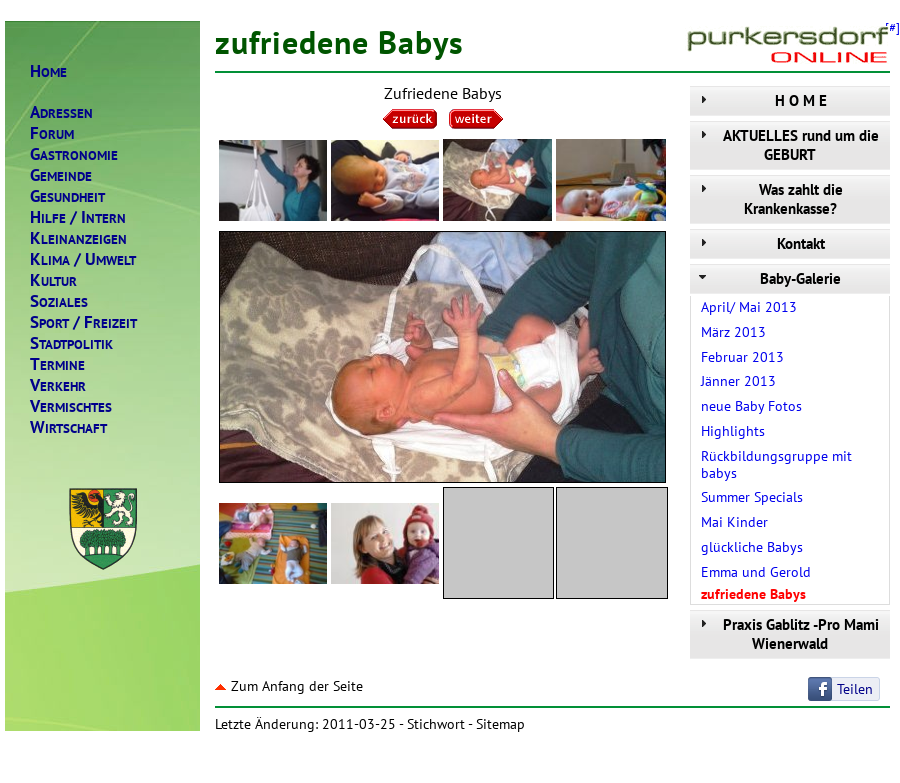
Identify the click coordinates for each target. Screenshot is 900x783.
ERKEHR (58, 385)
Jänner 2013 (738, 381)
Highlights (733, 431)
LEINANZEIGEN (78, 238)
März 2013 (733, 332)
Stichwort (436, 724)
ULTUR (53, 280)
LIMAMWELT (83, 259)
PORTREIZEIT (83, 322)
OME (48, 71)
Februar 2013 (742, 357)
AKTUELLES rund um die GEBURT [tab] (787, 145)
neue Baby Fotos (751, 406)
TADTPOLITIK (71, 343)
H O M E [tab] (761, 100)
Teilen (855, 689)
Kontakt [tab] (760, 243)
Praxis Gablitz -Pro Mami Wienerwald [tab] (787, 634)
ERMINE (57, 364)
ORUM (52, 133)
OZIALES (59, 301)
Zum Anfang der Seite (289, 686)
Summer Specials (752, 497)
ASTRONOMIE (74, 154)
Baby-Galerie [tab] (768, 278)
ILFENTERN (78, 217)
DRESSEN (61, 112)
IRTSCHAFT (68, 427)
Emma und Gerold (756, 572)
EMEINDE (61, 175)
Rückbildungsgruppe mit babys (776, 464)
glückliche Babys (752, 547)
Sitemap (500, 724)
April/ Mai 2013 (749, 307)
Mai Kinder (734, 522)
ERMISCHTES (71, 406)
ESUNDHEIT (67, 196)
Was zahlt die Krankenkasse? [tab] (769, 199)
